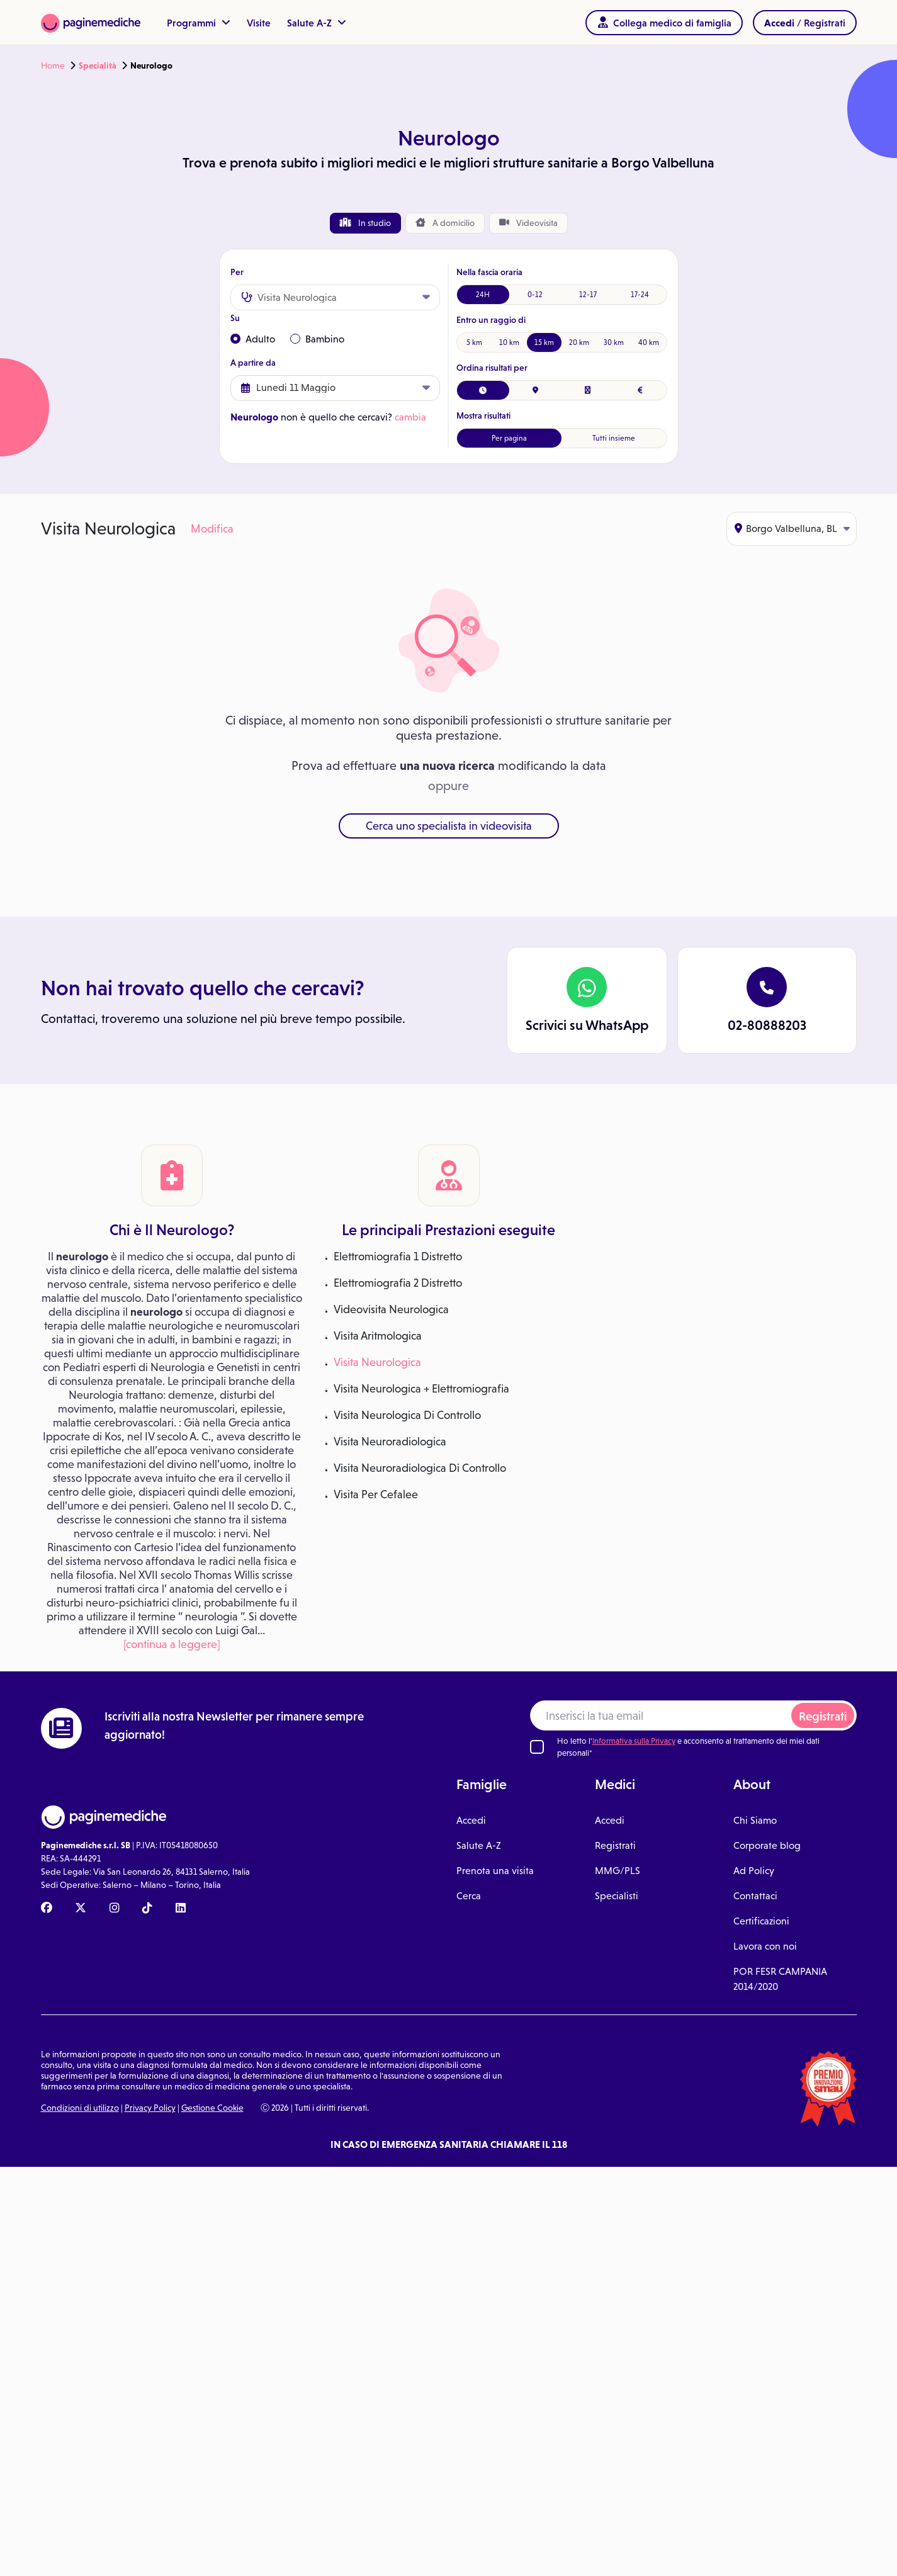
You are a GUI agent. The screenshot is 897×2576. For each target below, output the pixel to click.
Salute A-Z (316, 22)
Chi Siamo (755, 1820)
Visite (259, 22)
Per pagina (509, 438)
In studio (365, 223)
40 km (648, 342)
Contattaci (755, 1895)
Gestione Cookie (212, 2108)
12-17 (588, 294)
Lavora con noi (765, 1946)
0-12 (535, 294)
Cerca (468, 1895)
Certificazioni (761, 1921)
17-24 (640, 294)
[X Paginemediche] (80, 1909)
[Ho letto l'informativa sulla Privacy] (537, 1747)
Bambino (317, 339)
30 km (614, 342)
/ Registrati (804, 22)
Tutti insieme (613, 438)
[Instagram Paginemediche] (115, 1909)
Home (53, 65)
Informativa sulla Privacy (633, 1741)
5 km (474, 342)
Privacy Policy (150, 2108)
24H (483, 294)
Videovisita (528, 223)
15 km (544, 342)
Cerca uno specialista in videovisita (449, 826)
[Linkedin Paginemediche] (181, 1909)
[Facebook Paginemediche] (46, 1909)
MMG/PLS (617, 1870)
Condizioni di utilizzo (80, 2108)
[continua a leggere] (171, 1644)
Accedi (471, 1820)
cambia (410, 417)
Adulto (252, 339)
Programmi (198, 22)
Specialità (97, 65)
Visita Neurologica (377, 1362)
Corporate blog (767, 1845)
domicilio (445, 223)
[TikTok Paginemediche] (147, 1909)
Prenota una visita (495, 1870)
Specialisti (616, 1895)
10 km (509, 342)
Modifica (212, 529)
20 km (579, 342)
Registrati (823, 1716)
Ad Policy (753, 1870)
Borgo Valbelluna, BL (792, 528)
